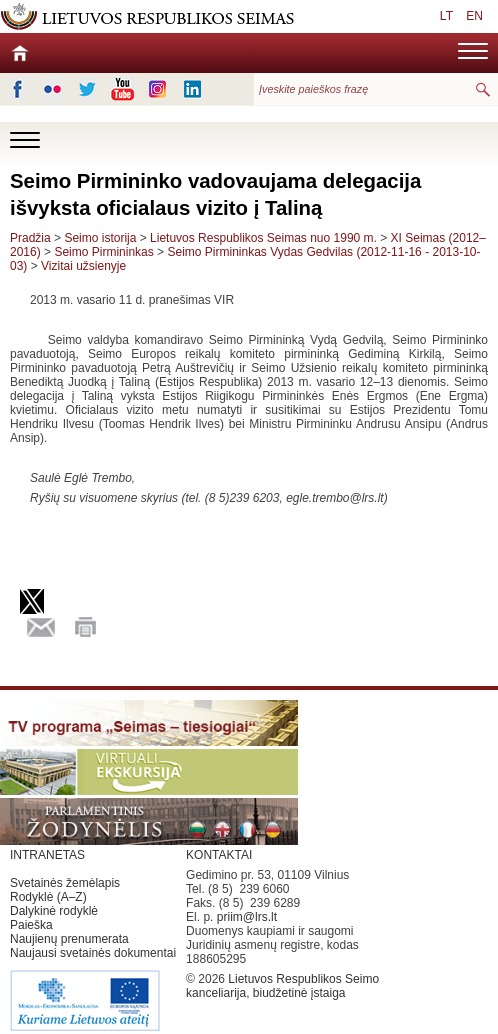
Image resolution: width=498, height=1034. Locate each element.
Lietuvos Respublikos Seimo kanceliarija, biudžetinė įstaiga (282, 986)
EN (474, 16)
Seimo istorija (100, 238)
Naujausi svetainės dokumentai (93, 953)
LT (446, 16)
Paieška (31, 925)
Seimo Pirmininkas (103, 252)
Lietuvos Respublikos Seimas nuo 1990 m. (265, 238)
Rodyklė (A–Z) (48, 897)
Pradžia (30, 238)
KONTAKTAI (219, 855)
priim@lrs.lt (247, 917)
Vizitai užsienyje (83, 266)
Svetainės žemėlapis (65, 883)
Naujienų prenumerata (69, 939)
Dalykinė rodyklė (54, 911)
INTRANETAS (47, 855)
